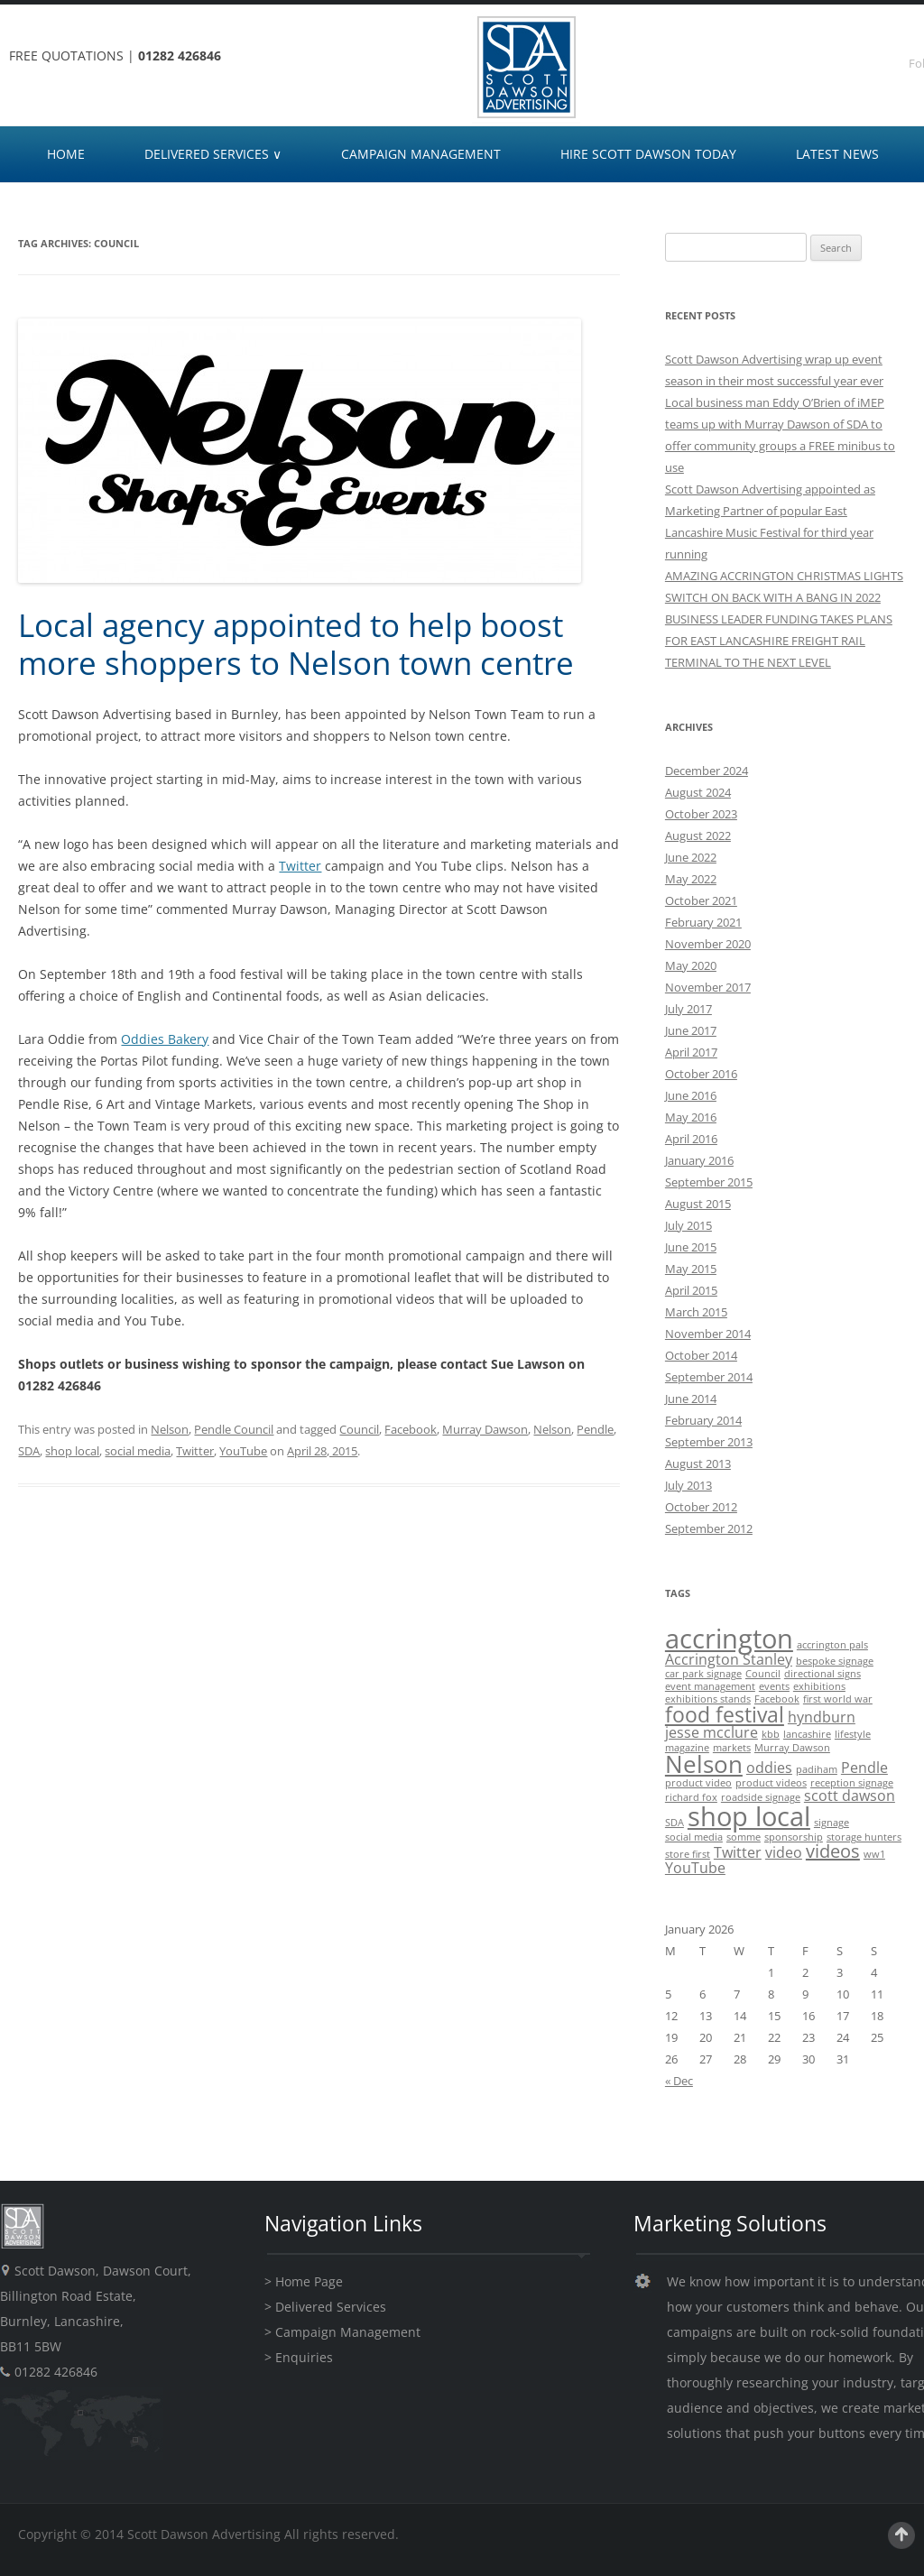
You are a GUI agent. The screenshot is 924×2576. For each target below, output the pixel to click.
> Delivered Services (325, 2306)
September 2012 (709, 1528)
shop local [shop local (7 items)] (749, 1816)
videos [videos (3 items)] (833, 1851)
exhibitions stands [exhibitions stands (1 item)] (708, 1699)
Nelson (170, 1429)
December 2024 (706, 770)
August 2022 (698, 835)
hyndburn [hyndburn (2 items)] (821, 1717)
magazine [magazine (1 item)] (687, 1747)
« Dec (679, 2081)
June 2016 (690, 1095)
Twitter (300, 865)
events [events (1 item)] (774, 1686)
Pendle (595, 1429)
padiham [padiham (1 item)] (816, 1769)
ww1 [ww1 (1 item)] (874, 1854)
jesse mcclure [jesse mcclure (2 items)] (711, 1732)
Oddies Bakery (164, 1039)
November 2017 (708, 987)
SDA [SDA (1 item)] (674, 1822)
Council (359, 1429)
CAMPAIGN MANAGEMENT (421, 153)
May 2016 (690, 1117)
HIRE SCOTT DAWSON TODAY (648, 153)
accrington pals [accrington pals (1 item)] (832, 1645)
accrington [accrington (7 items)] (729, 1638)
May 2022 (690, 879)
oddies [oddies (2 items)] (769, 1767)
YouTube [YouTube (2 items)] (695, 1868)
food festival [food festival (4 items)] (724, 1714)
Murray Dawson (485, 1429)
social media (138, 1451)
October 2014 (701, 1355)
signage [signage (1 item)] (831, 1822)
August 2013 (698, 1463)
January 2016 (699, 1160)
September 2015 (709, 1182)
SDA (29, 1451)
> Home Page (303, 2281)
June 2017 (690, 1030)
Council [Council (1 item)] (763, 1673)
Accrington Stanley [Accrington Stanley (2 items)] (728, 1659)
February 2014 (703, 1420)
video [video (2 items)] (783, 1852)
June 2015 (690, 1247)
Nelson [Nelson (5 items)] (704, 1764)
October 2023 (701, 814)
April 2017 (691, 1052)
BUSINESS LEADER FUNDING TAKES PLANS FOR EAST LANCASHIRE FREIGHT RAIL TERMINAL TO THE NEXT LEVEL (778, 640)
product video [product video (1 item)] (698, 1783)
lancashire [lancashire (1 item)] (807, 1734)
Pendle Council (233, 1429)
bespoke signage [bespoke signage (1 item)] (834, 1661)
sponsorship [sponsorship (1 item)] (793, 1837)
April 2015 (691, 1290)
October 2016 (701, 1074)
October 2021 (701, 900)
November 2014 (708, 1333)
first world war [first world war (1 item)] (838, 1699)
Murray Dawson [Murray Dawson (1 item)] (792, 1747)
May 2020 (690, 965)
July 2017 (688, 1009)
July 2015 (688, 1225)
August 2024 (698, 792)
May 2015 (690, 1268)
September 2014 (709, 1377)
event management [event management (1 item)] (710, 1686)
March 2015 (696, 1312)
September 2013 (709, 1442)
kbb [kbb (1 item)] (771, 1734)
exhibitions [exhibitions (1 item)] (819, 1686)
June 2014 (690, 1398)
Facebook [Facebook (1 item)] (776, 1699)
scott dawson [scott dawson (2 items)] (849, 1795)
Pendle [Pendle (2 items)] (864, 1767)
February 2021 (703, 922)
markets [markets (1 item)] (732, 1747)
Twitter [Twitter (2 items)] (738, 1852)
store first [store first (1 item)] (687, 1854)
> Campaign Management (342, 2332)
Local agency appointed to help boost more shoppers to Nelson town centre (296, 644)
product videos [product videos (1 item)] (771, 1783)
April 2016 (691, 1139)
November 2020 (708, 944)
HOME (66, 153)
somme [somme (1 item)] (743, 1837)
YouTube (243, 1451)
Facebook (410, 1429)
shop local (72, 1451)
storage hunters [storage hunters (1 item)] (864, 1837)
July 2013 (688, 1485)
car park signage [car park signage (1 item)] (703, 1673)
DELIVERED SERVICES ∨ (213, 153)
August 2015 (698, 1204)
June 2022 (690, 857)
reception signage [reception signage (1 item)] (851, 1783)
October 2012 (701, 1507)
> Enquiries (298, 2357)
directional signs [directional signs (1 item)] (822, 1673)
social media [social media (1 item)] (694, 1837)
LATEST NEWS (837, 153)
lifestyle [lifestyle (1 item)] (853, 1734)
